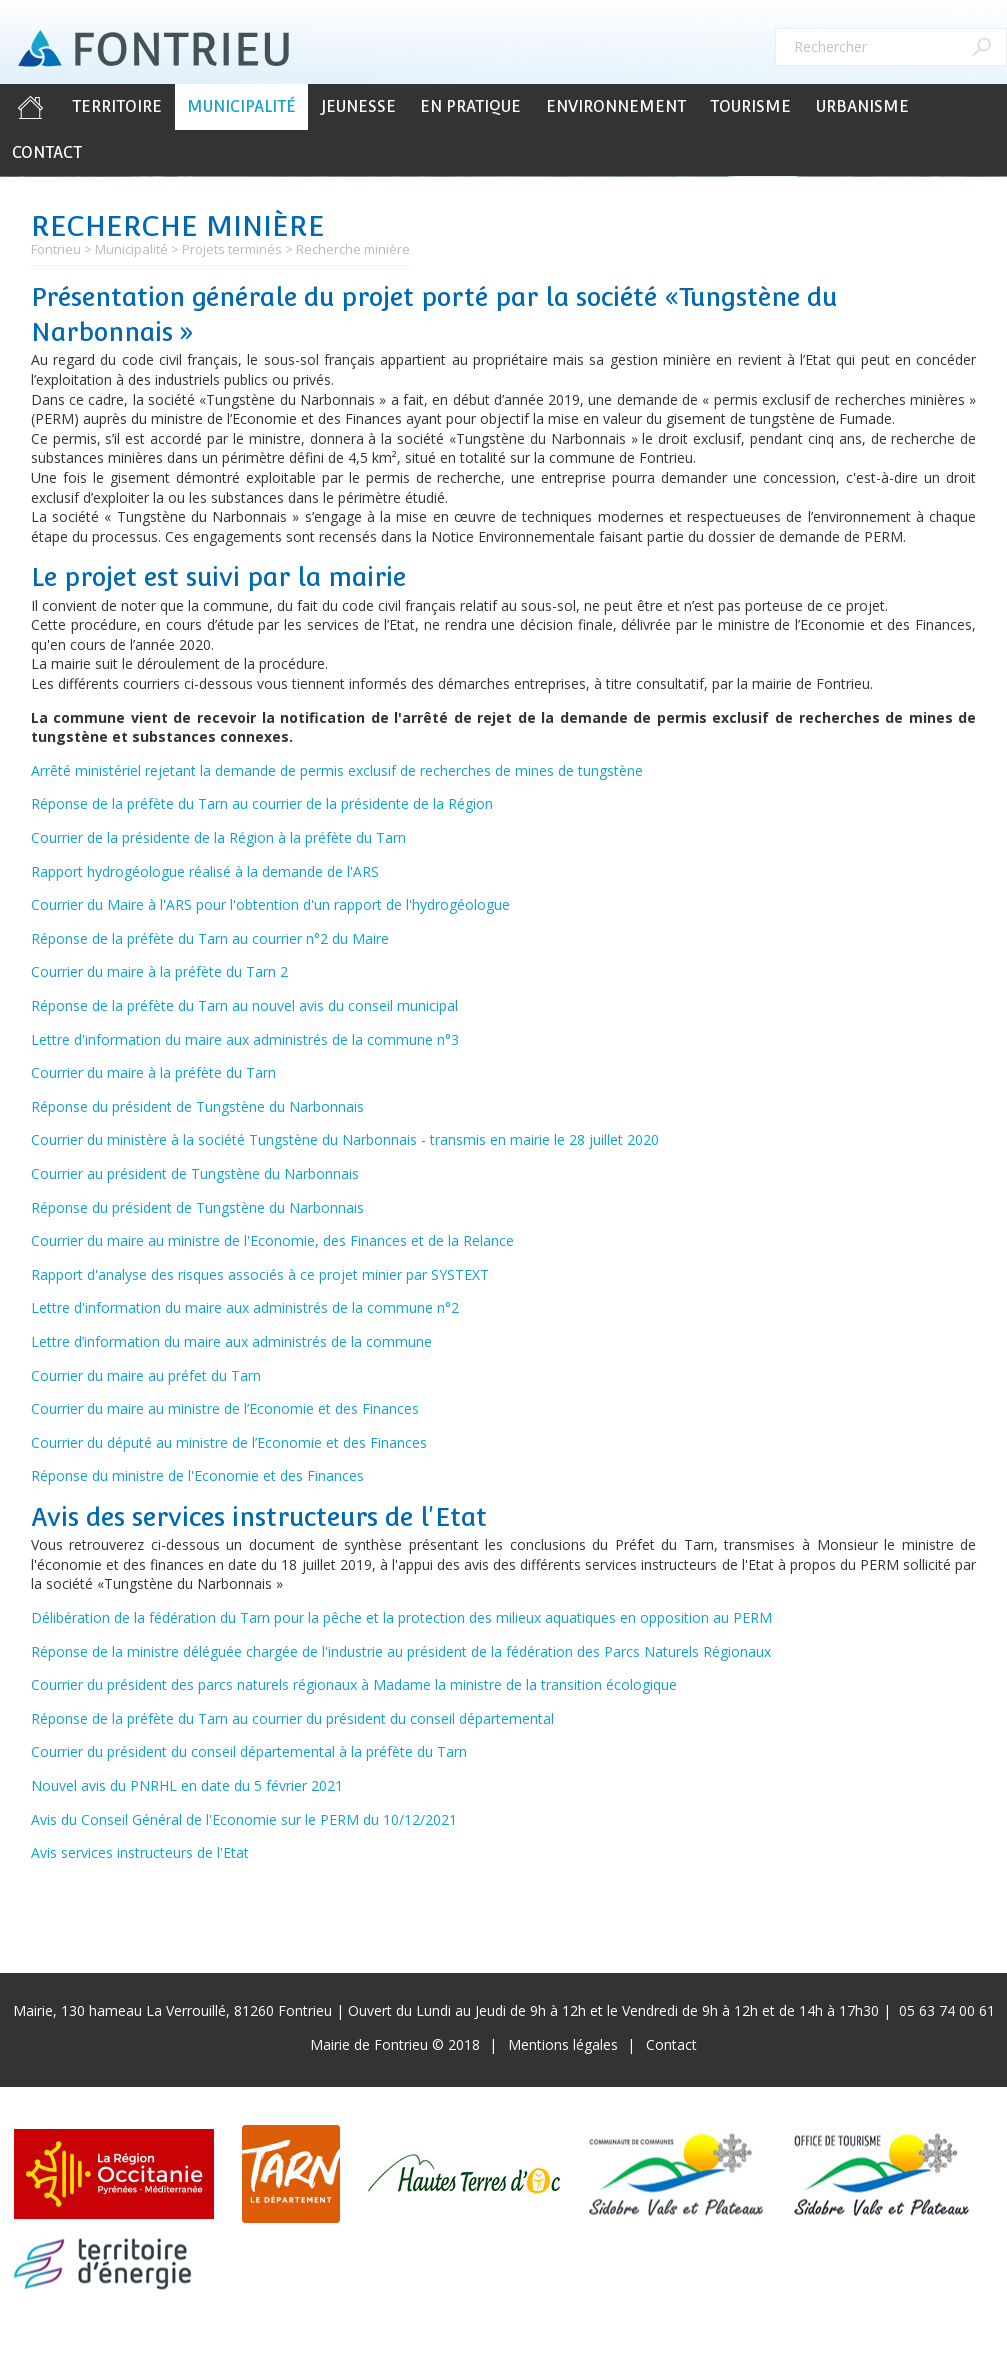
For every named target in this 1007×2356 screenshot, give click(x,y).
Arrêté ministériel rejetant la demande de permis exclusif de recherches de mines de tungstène (337, 770)
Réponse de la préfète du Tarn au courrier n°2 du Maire (210, 938)
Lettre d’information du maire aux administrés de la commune (231, 1341)
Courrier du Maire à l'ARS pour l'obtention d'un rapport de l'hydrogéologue (270, 904)
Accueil (30, 107)
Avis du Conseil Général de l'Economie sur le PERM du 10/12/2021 (244, 1819)
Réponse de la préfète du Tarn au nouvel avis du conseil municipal (244, 1005)
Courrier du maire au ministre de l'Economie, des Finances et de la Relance (272, 1240)
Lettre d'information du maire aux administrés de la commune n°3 (245, 1039)
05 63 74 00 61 (947, 2010)
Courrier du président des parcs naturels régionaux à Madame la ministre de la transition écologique (354, 1684)
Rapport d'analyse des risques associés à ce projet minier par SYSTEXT (260, 1274)
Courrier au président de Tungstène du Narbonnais (195, 1173)
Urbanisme (862, 106)
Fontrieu (56, 249)
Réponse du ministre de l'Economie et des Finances (197, 1475)
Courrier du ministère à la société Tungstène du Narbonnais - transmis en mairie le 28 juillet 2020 (345, 1139)
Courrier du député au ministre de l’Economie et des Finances (229, 1442)
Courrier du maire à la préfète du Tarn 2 (159, 971)
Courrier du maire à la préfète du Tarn (153, 1072)
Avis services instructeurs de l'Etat (140, 1852)
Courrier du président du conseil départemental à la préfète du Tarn (249, 1751)
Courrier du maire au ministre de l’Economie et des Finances (225, 1408)
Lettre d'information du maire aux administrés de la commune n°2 (245, 1307)
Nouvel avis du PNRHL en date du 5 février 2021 (187, 1785)
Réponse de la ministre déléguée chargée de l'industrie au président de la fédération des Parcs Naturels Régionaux (401, 1651)
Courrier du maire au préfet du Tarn (146, 1375)
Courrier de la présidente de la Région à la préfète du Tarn (218, 837)
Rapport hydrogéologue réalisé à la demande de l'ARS (205, 871)
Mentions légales (563, 2044)
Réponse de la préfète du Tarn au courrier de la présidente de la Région (262, 803)
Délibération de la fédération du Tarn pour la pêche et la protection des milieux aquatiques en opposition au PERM (401, 1617)
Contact (47, 152)
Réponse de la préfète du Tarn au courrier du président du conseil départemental (292, 1718)
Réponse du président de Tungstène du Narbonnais (197, 1106)
